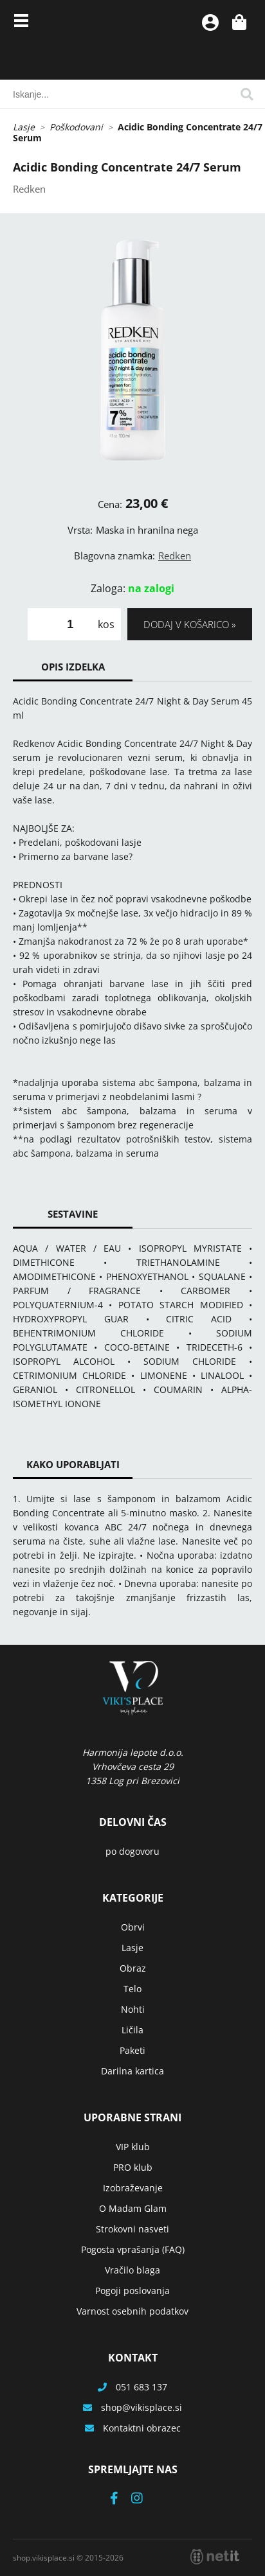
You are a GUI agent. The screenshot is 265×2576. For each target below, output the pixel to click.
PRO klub (132, 2167)
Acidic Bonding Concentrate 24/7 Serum (137, 132)
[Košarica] (239, 22)
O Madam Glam (133, 2208)
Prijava (210, 22)
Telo (132, 1989)
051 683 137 (141, 2387)
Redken (174, 555)
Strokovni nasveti (132, 2229)
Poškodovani (76, 127)
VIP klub (133, 2147)
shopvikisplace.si (141, 2407)
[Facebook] (120, 2499)
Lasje (24, 127)
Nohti (133, 2009)
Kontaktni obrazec (142, 2428)
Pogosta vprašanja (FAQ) (133, 2249)
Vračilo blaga (132, 2270)
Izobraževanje (133, 2188)
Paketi (132, 2050)
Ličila (132, 2030)
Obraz (133, 1968)
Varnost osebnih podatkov (132, 2311)
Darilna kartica (132, 2071)
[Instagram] (143, 2499)
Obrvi (133, 1927)
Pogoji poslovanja (132, 2290)
